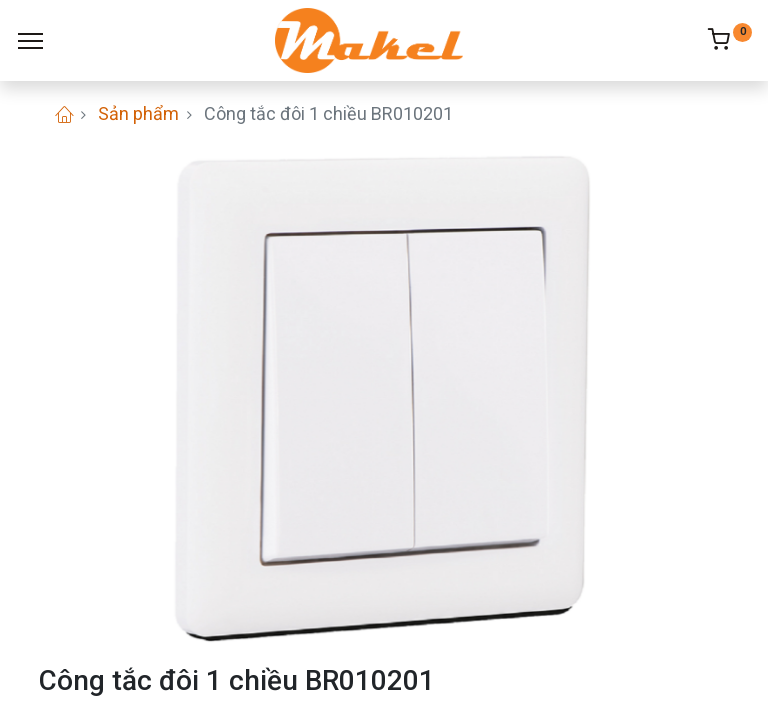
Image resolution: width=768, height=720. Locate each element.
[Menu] (30, 41)
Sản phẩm (138, 113)
